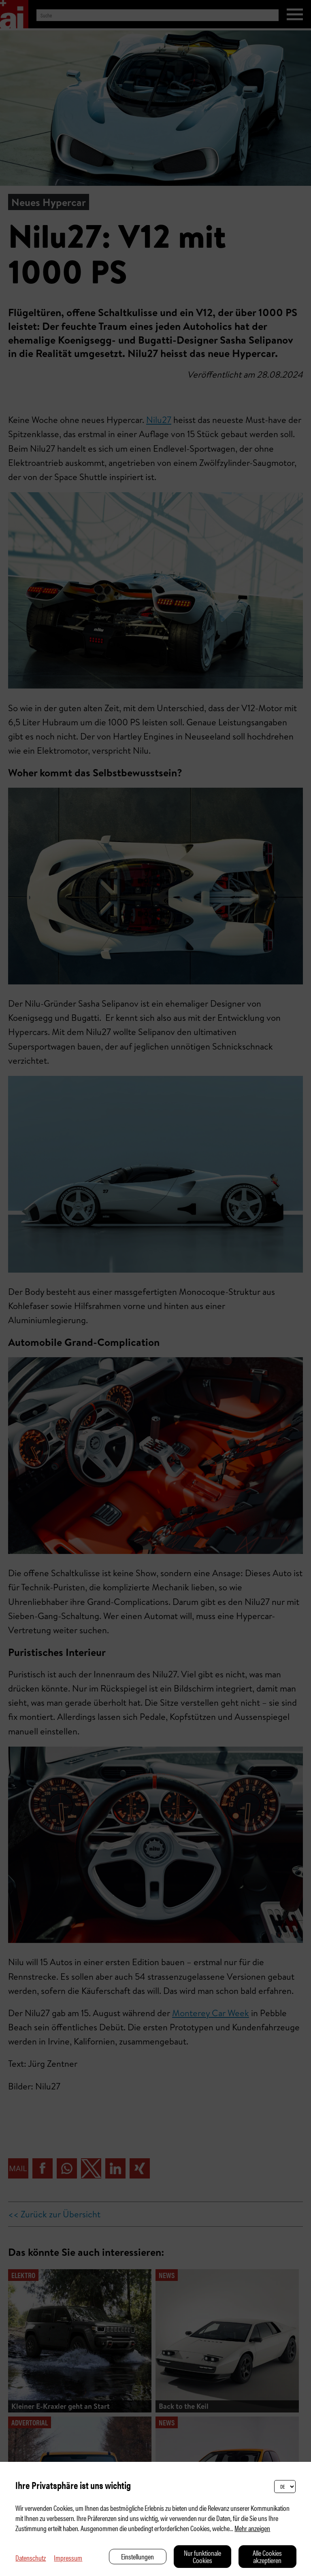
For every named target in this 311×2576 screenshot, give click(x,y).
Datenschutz (30, 2558)
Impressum (68, 2558)
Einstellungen (137, 2556)
